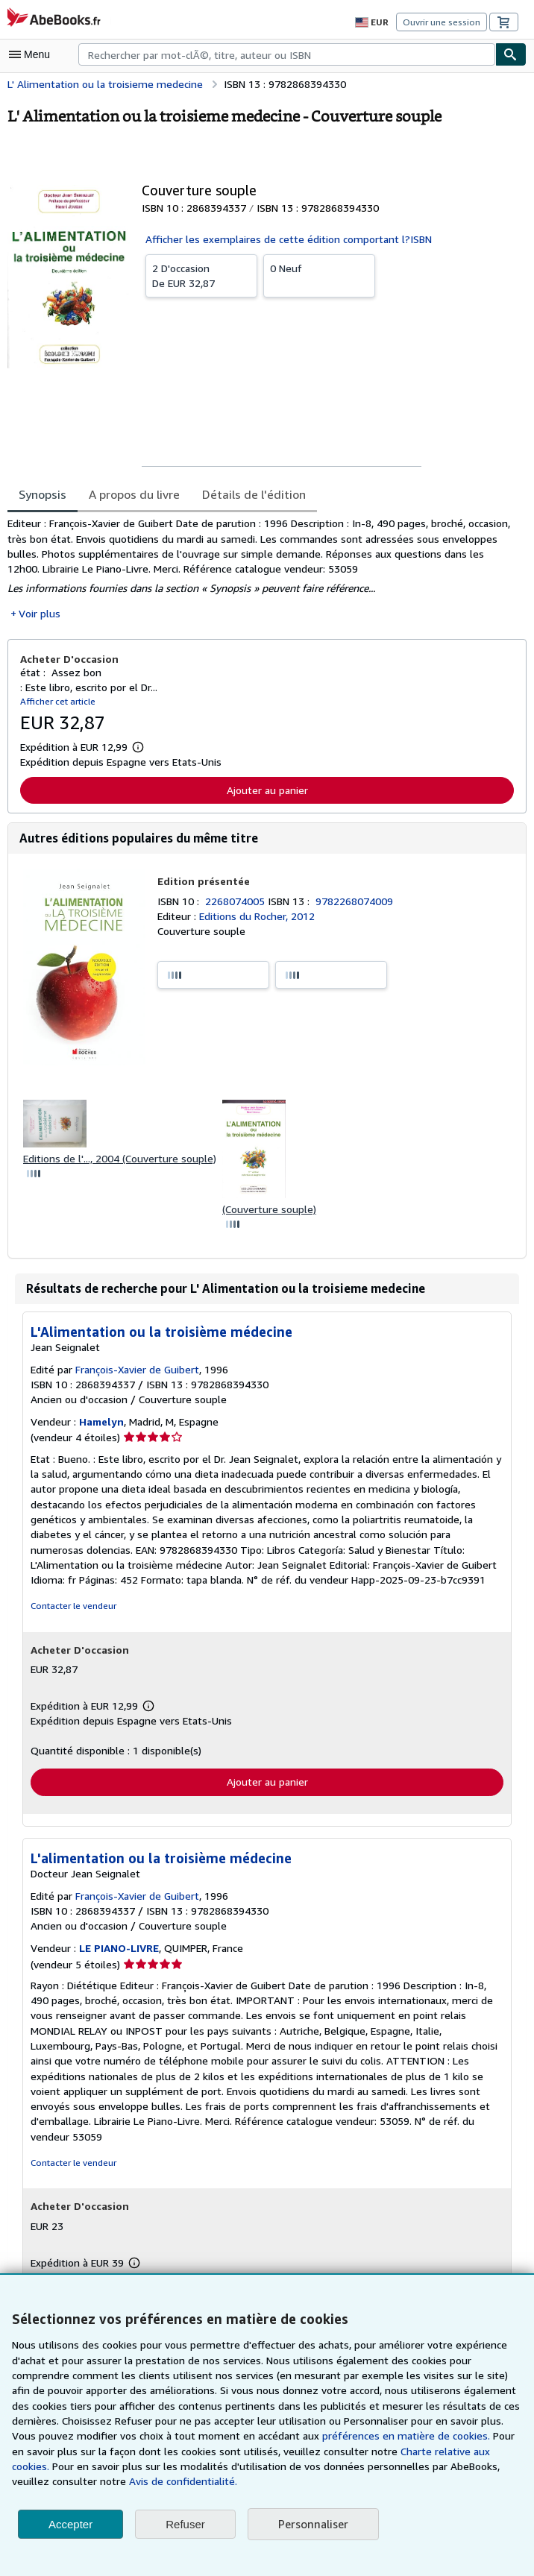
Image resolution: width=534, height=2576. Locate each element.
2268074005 (237, 903)
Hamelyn (100, 1426)
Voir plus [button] (39, 615)
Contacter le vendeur (72, 1610)
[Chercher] (511, 54)
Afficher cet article (55, 703)
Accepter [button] (70, 2524)
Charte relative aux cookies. (326, 2451)
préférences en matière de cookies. (270, 2436)
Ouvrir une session (443, 21)
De (201, 275)
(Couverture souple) (267, 1212)
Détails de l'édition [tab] (249, 494)
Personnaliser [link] (312, 2524)
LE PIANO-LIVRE (120, 1953)
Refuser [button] (185, 2524)
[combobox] (286, 54)
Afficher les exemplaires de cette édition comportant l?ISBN (283, 239)
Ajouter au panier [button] (267, 792)
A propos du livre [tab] (133, 494)
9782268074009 (357, 903)
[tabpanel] (261, 569)
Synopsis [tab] (43, 494)
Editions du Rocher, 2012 (257, 919)
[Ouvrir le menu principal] (33, 54)
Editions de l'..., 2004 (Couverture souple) (119, 1161)
